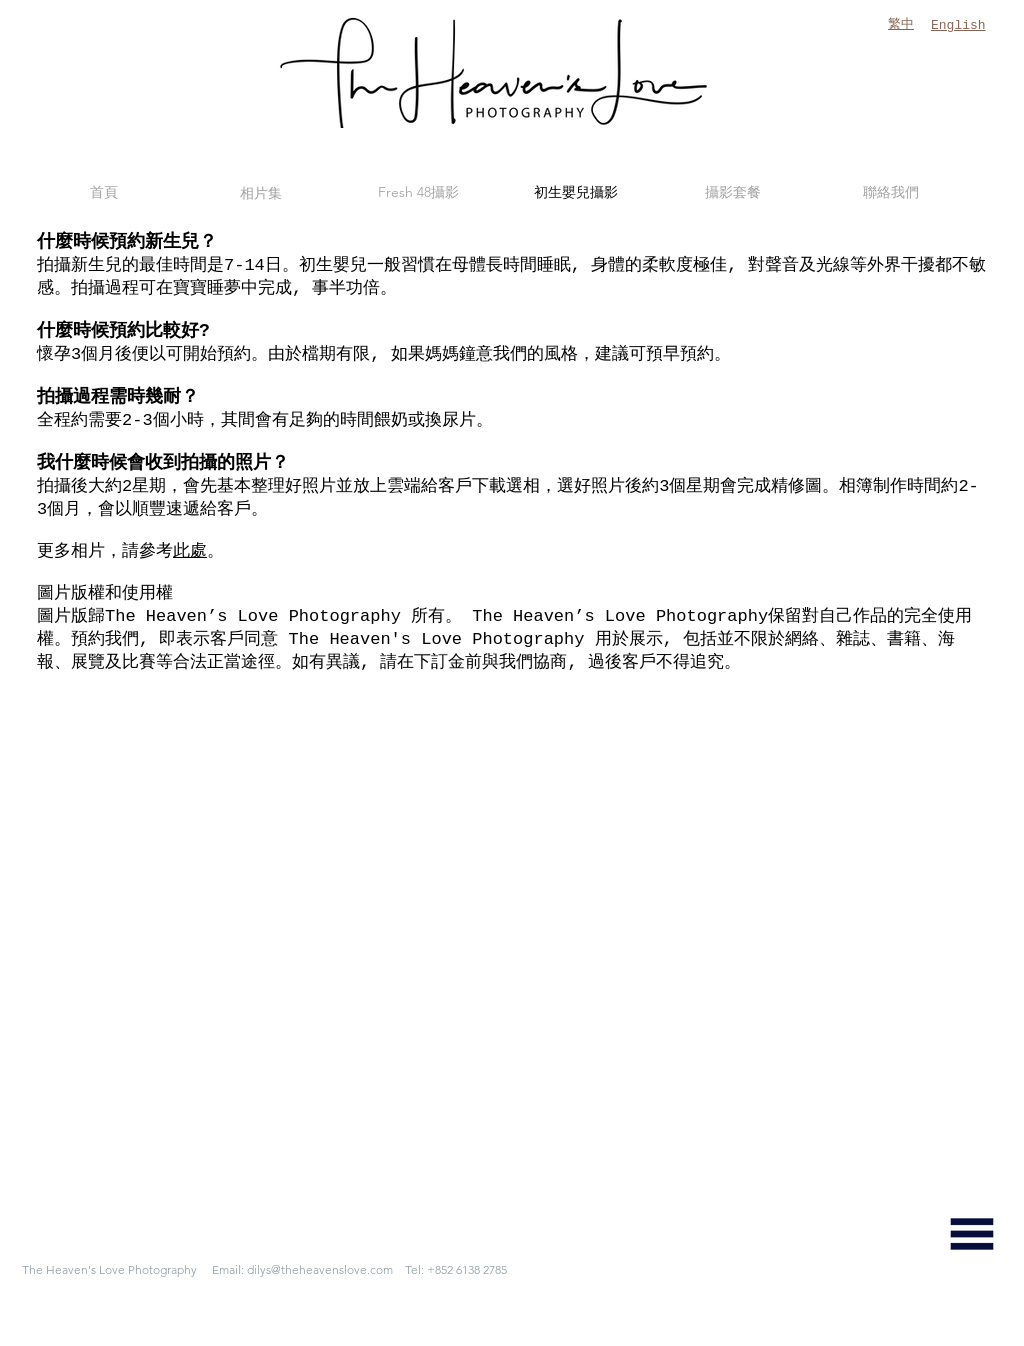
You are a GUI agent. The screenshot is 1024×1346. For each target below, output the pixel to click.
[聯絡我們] (891, 192)
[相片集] (261, 192)
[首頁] (104, 192)
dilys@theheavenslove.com (320, 1269)
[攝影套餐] (733, 192)
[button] (972, 1234)
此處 (190, 551)
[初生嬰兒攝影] (576, 192)
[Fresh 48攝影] (418, 192)
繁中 (901, 24)
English (958, 25)
